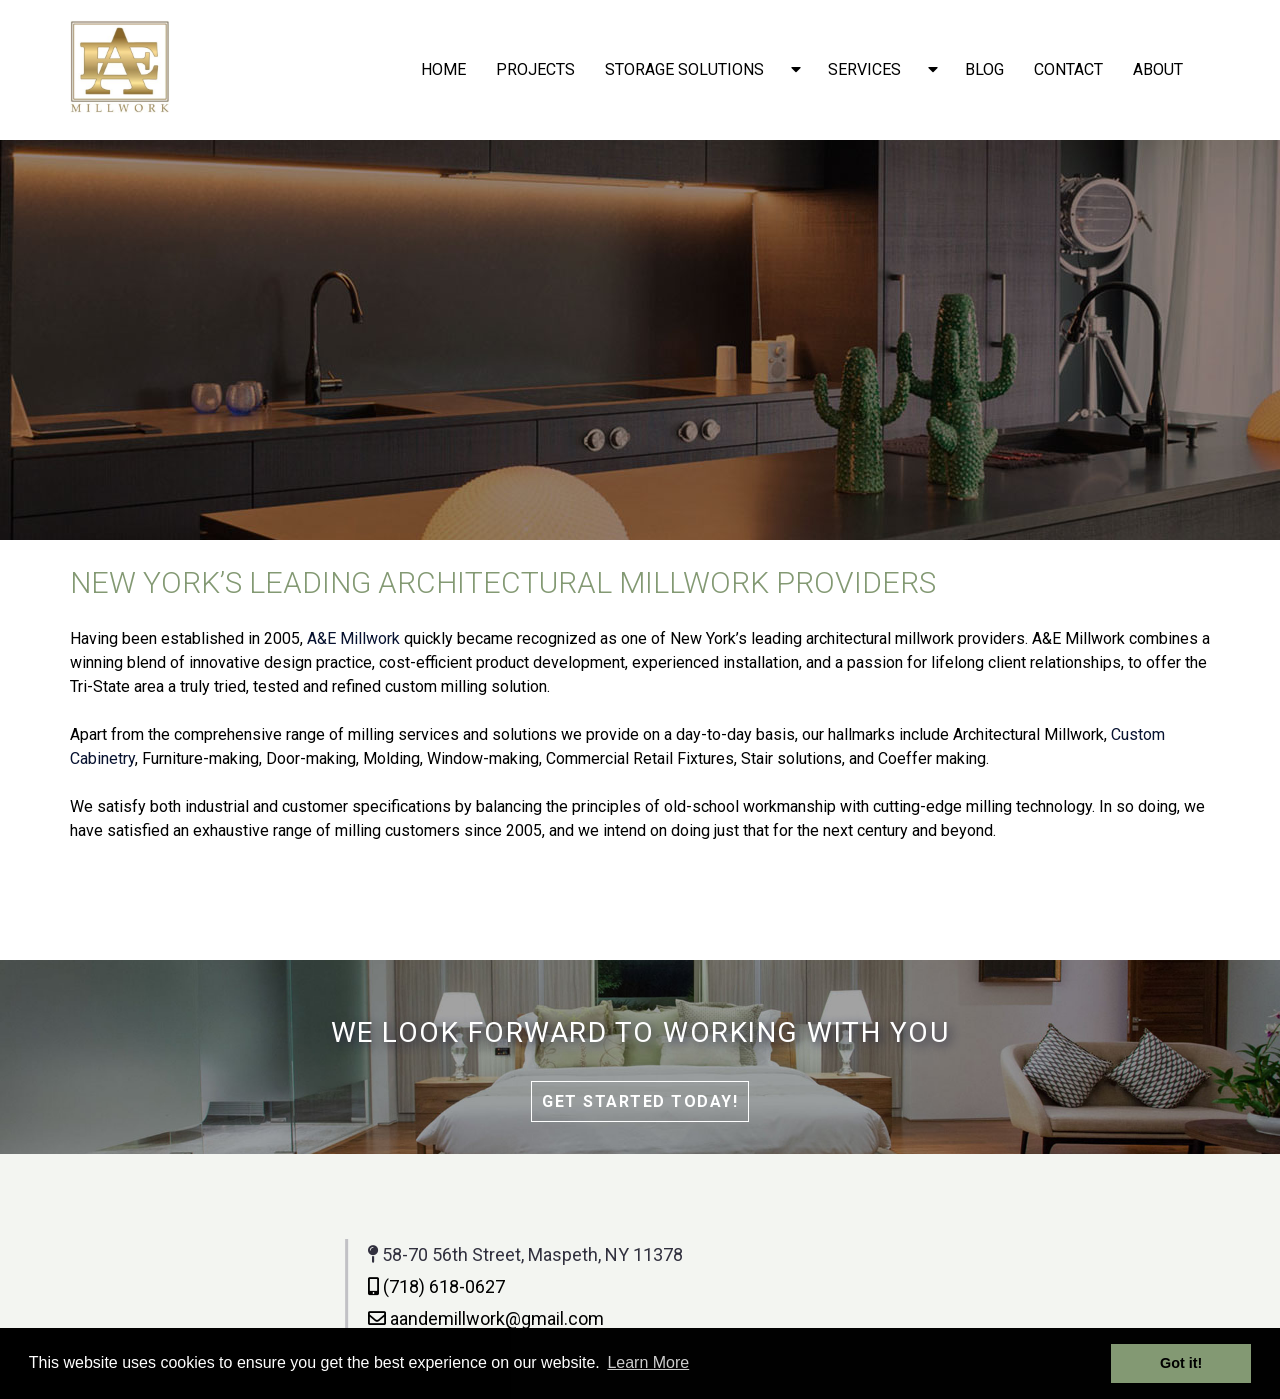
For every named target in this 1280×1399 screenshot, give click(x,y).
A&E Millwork (353, 638)
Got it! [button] (1181, 1363)
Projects (535, 69)
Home (443, 69)
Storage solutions (684, 69)
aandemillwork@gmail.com (313, 1318)
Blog (984, 69)
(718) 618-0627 (263, 1286)
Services (864, 69)
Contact (1068, 69)
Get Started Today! (640, 1101)
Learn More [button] (648, 1362)
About (1158, 69)
